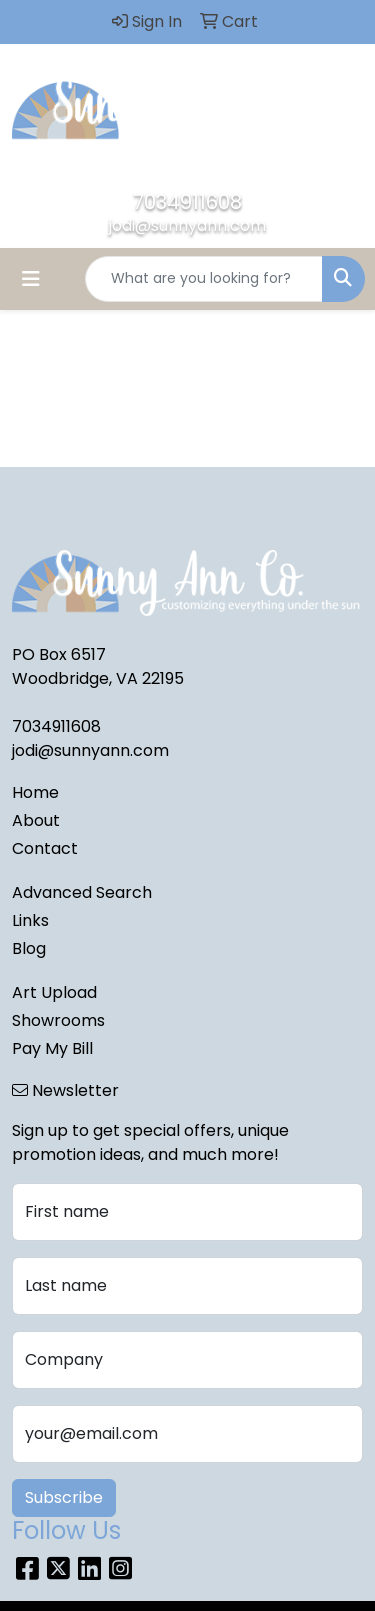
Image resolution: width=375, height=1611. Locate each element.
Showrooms (58, 1020)
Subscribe (64, 1497)
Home (35, 792)
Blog (29, 948)
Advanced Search (82, 892)
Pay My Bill (52, 1048)
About (36, 820)
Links (30, 920)
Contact (45, 848)
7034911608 (187, 202)
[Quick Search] (204, 279)
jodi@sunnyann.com (187, 225)
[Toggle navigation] (31, 279)
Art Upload (54, 992)
